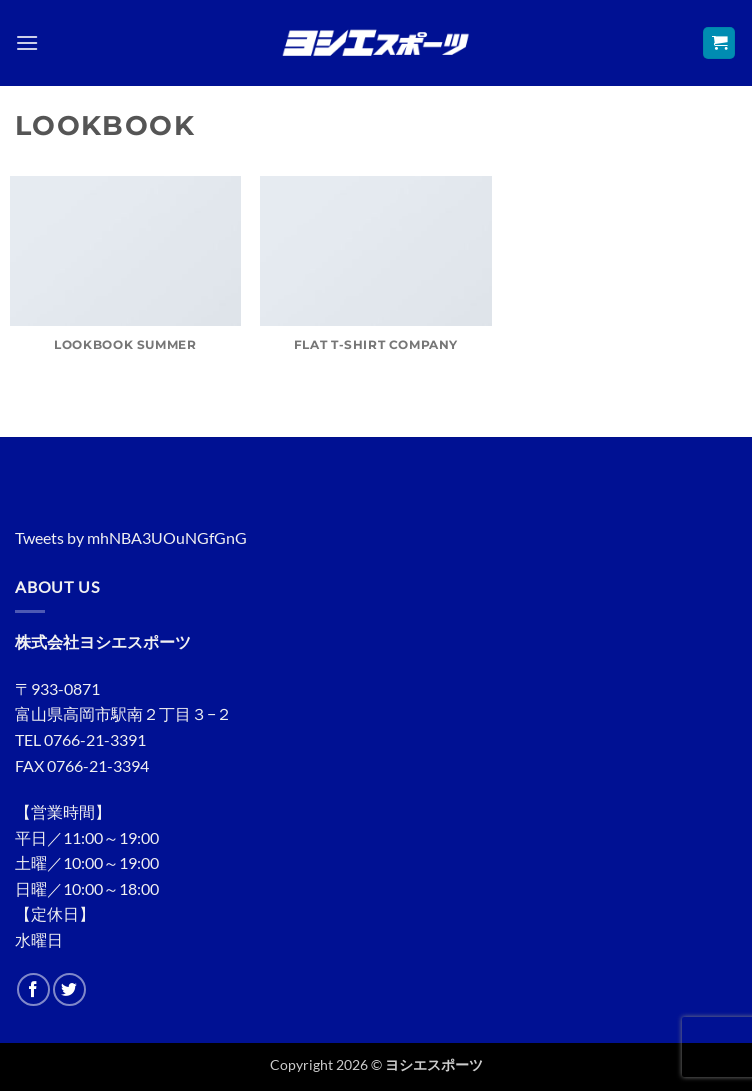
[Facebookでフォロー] (33, 989)
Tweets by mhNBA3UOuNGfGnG (131, 537)
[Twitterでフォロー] (69, 989)
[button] (27, 42)
